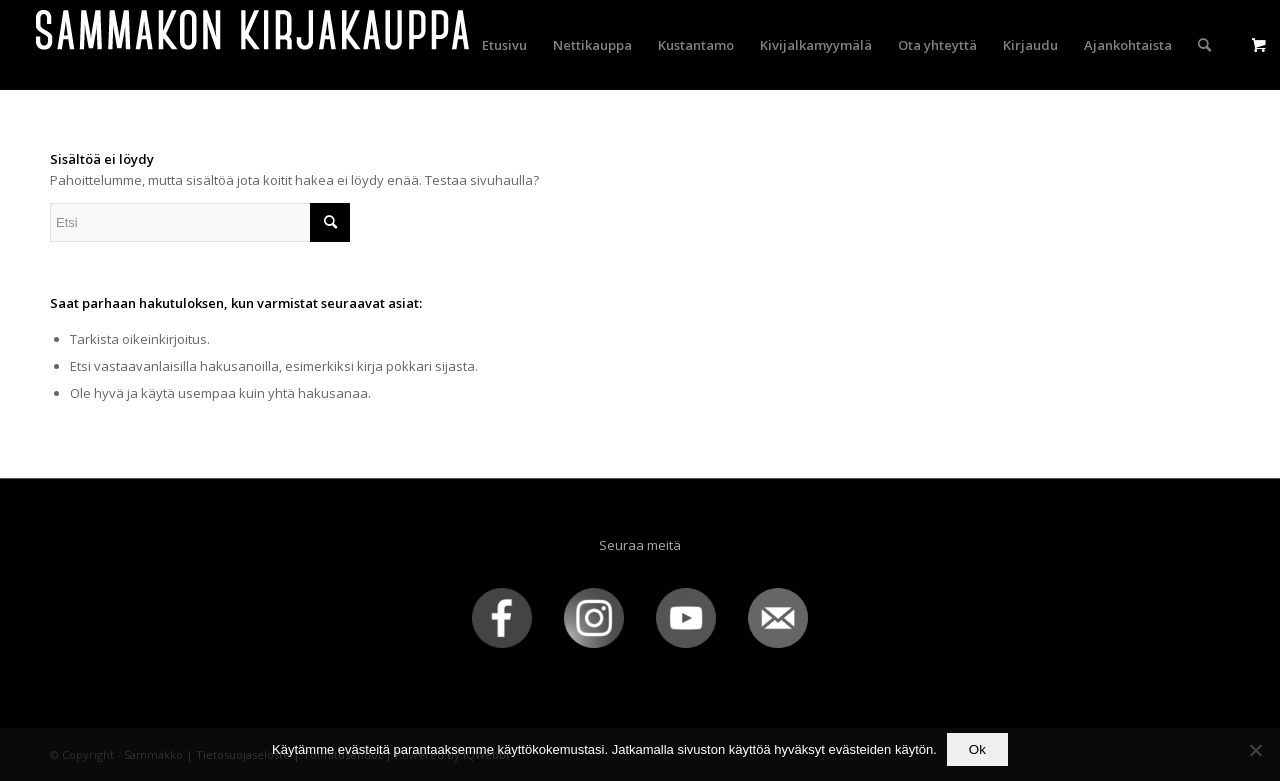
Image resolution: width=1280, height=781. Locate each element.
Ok (977, 749)
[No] (1255, 750)
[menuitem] (504, 45)
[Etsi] (1204, 45)
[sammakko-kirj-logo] (254, 45)
